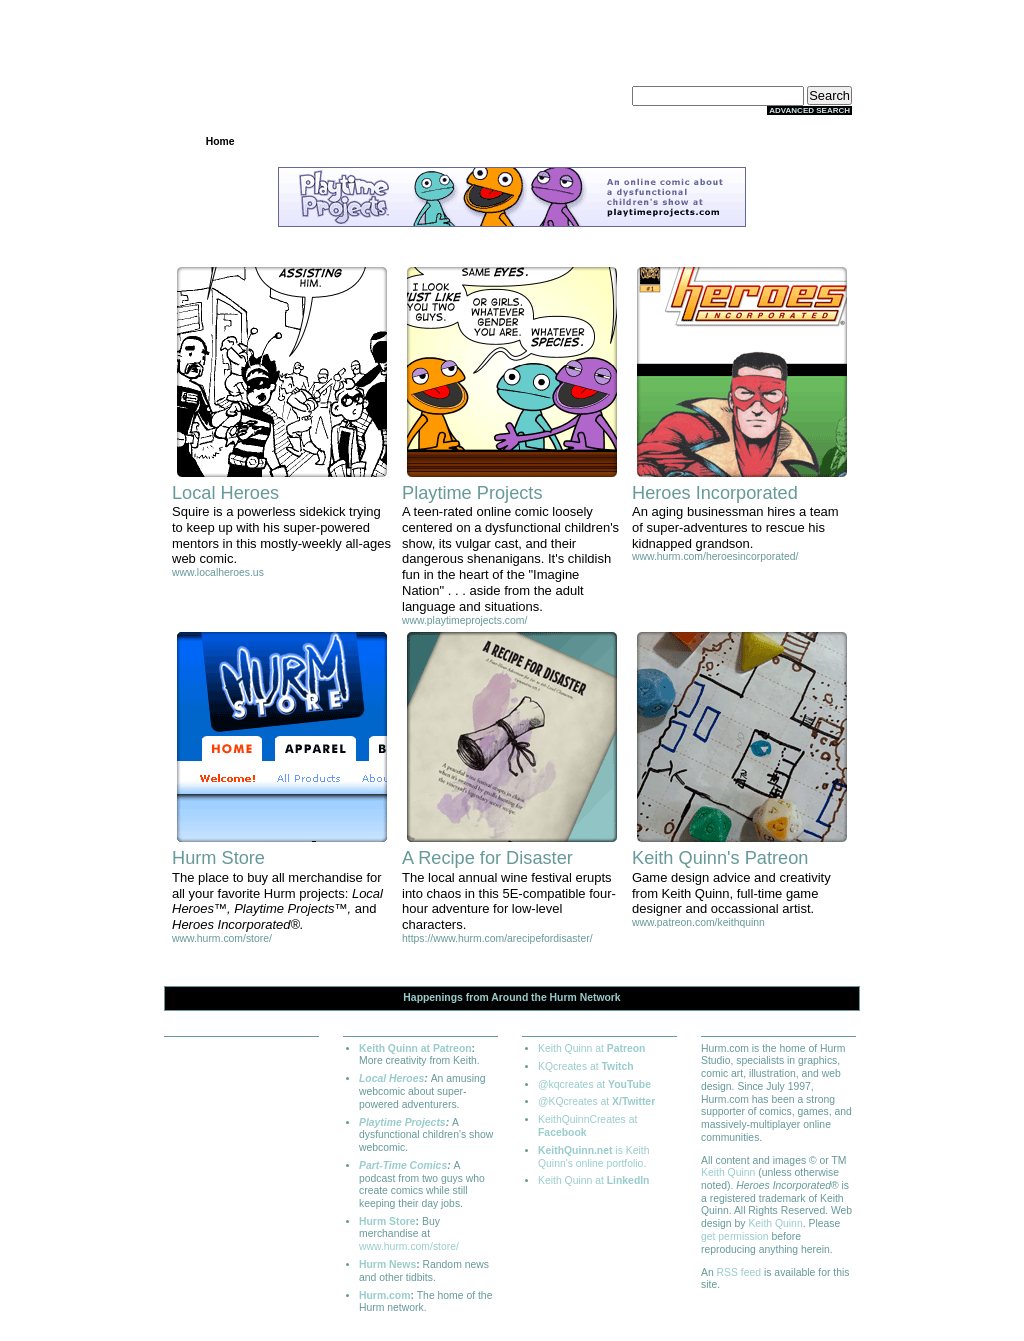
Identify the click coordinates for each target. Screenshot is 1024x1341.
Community (511, 141)
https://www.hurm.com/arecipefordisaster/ (497, 938)
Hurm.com (384, 1295)
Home (220, 141)
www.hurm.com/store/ (222, 938)
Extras (706, 141)
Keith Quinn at (591, 1048)
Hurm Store (387, 1221)
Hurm (563, 997)
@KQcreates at (596, 1101)
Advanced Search (809, 110)
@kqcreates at (594, 1084)
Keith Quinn (728, 1172)
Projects (317, 141)
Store (609, 141)
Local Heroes (391, 1078)
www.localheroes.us (218, 572)
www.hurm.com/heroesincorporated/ (715, 556)
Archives (415, 141)
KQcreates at (586, 1066)
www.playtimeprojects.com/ (464, 620)
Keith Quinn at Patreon (415, 1048)
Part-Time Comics (403, 1165)
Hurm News (387, 1264)
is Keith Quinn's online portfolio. (593, 1157)
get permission (735, 1236)
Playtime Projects (402, 1122)
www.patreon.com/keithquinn (698, 922)
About (803, 141)
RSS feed (739, 1272)
